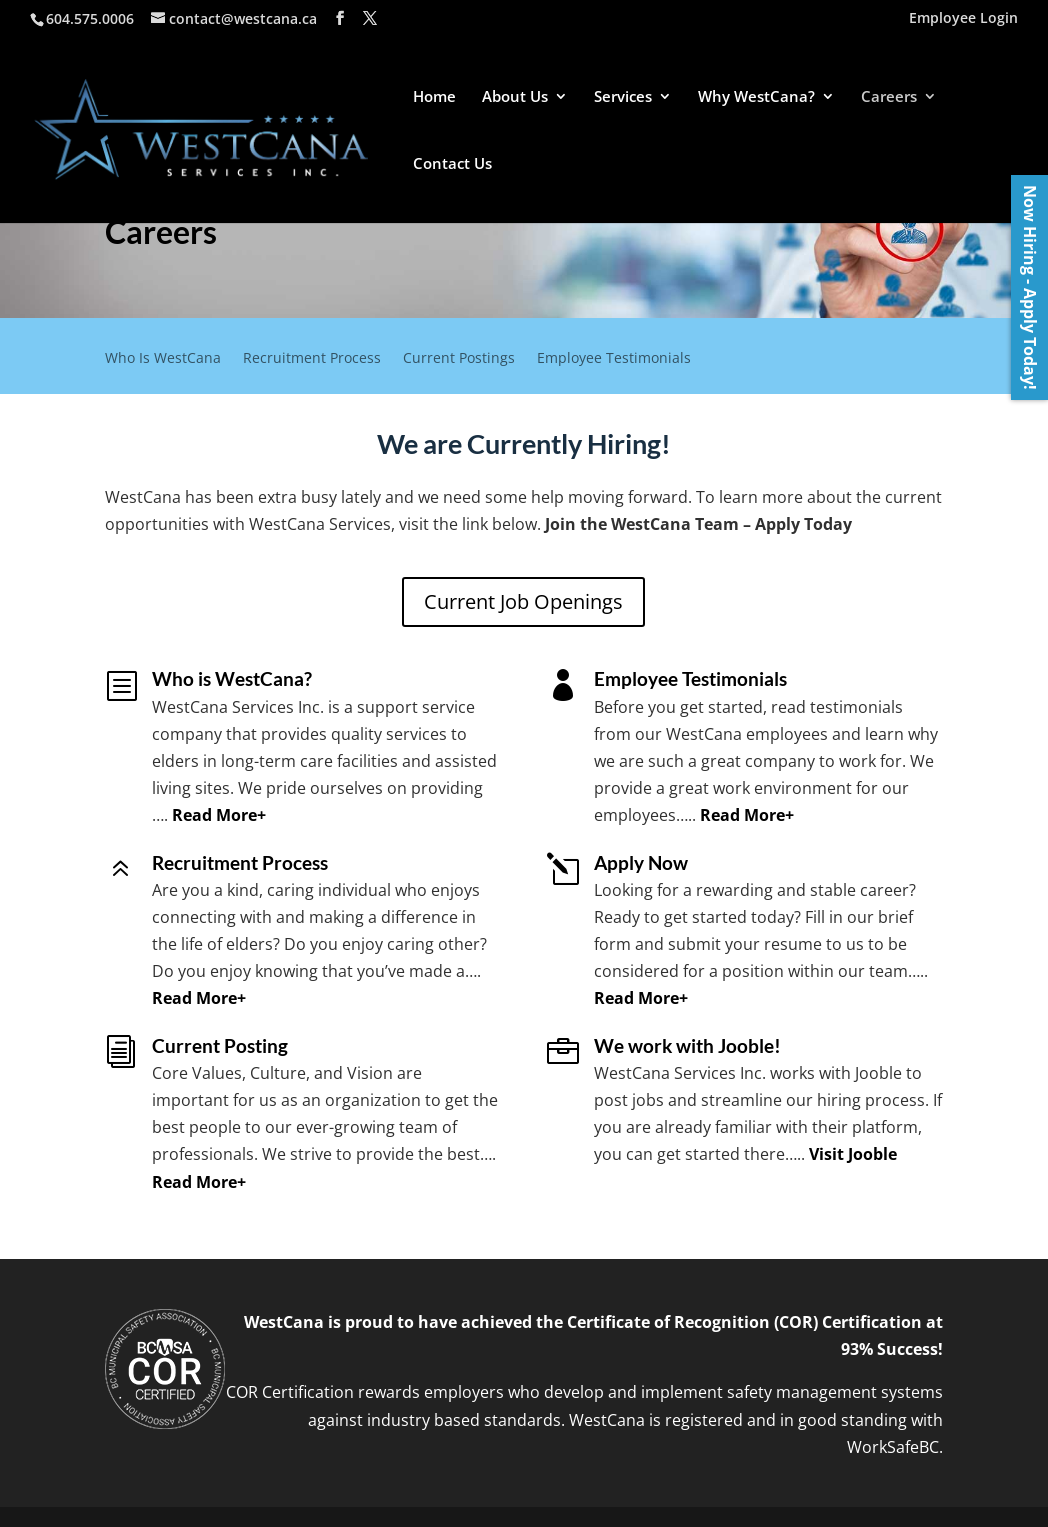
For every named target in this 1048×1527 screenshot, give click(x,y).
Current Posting (220, 1045)
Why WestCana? (756, 97)
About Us (515, 97)
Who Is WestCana (163, 359)
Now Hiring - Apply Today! (1030, 287)
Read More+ (219, 815)
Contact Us (452, 164)
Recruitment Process (312, 359)
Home (434, 97)
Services (623, 97)
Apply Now (641, 862)
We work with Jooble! (687, 1045)
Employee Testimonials (614, 359)
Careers (889, 97)
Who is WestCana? (232, 678)
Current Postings (459, 359)
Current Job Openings (523, 601)
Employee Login (963, 19)
